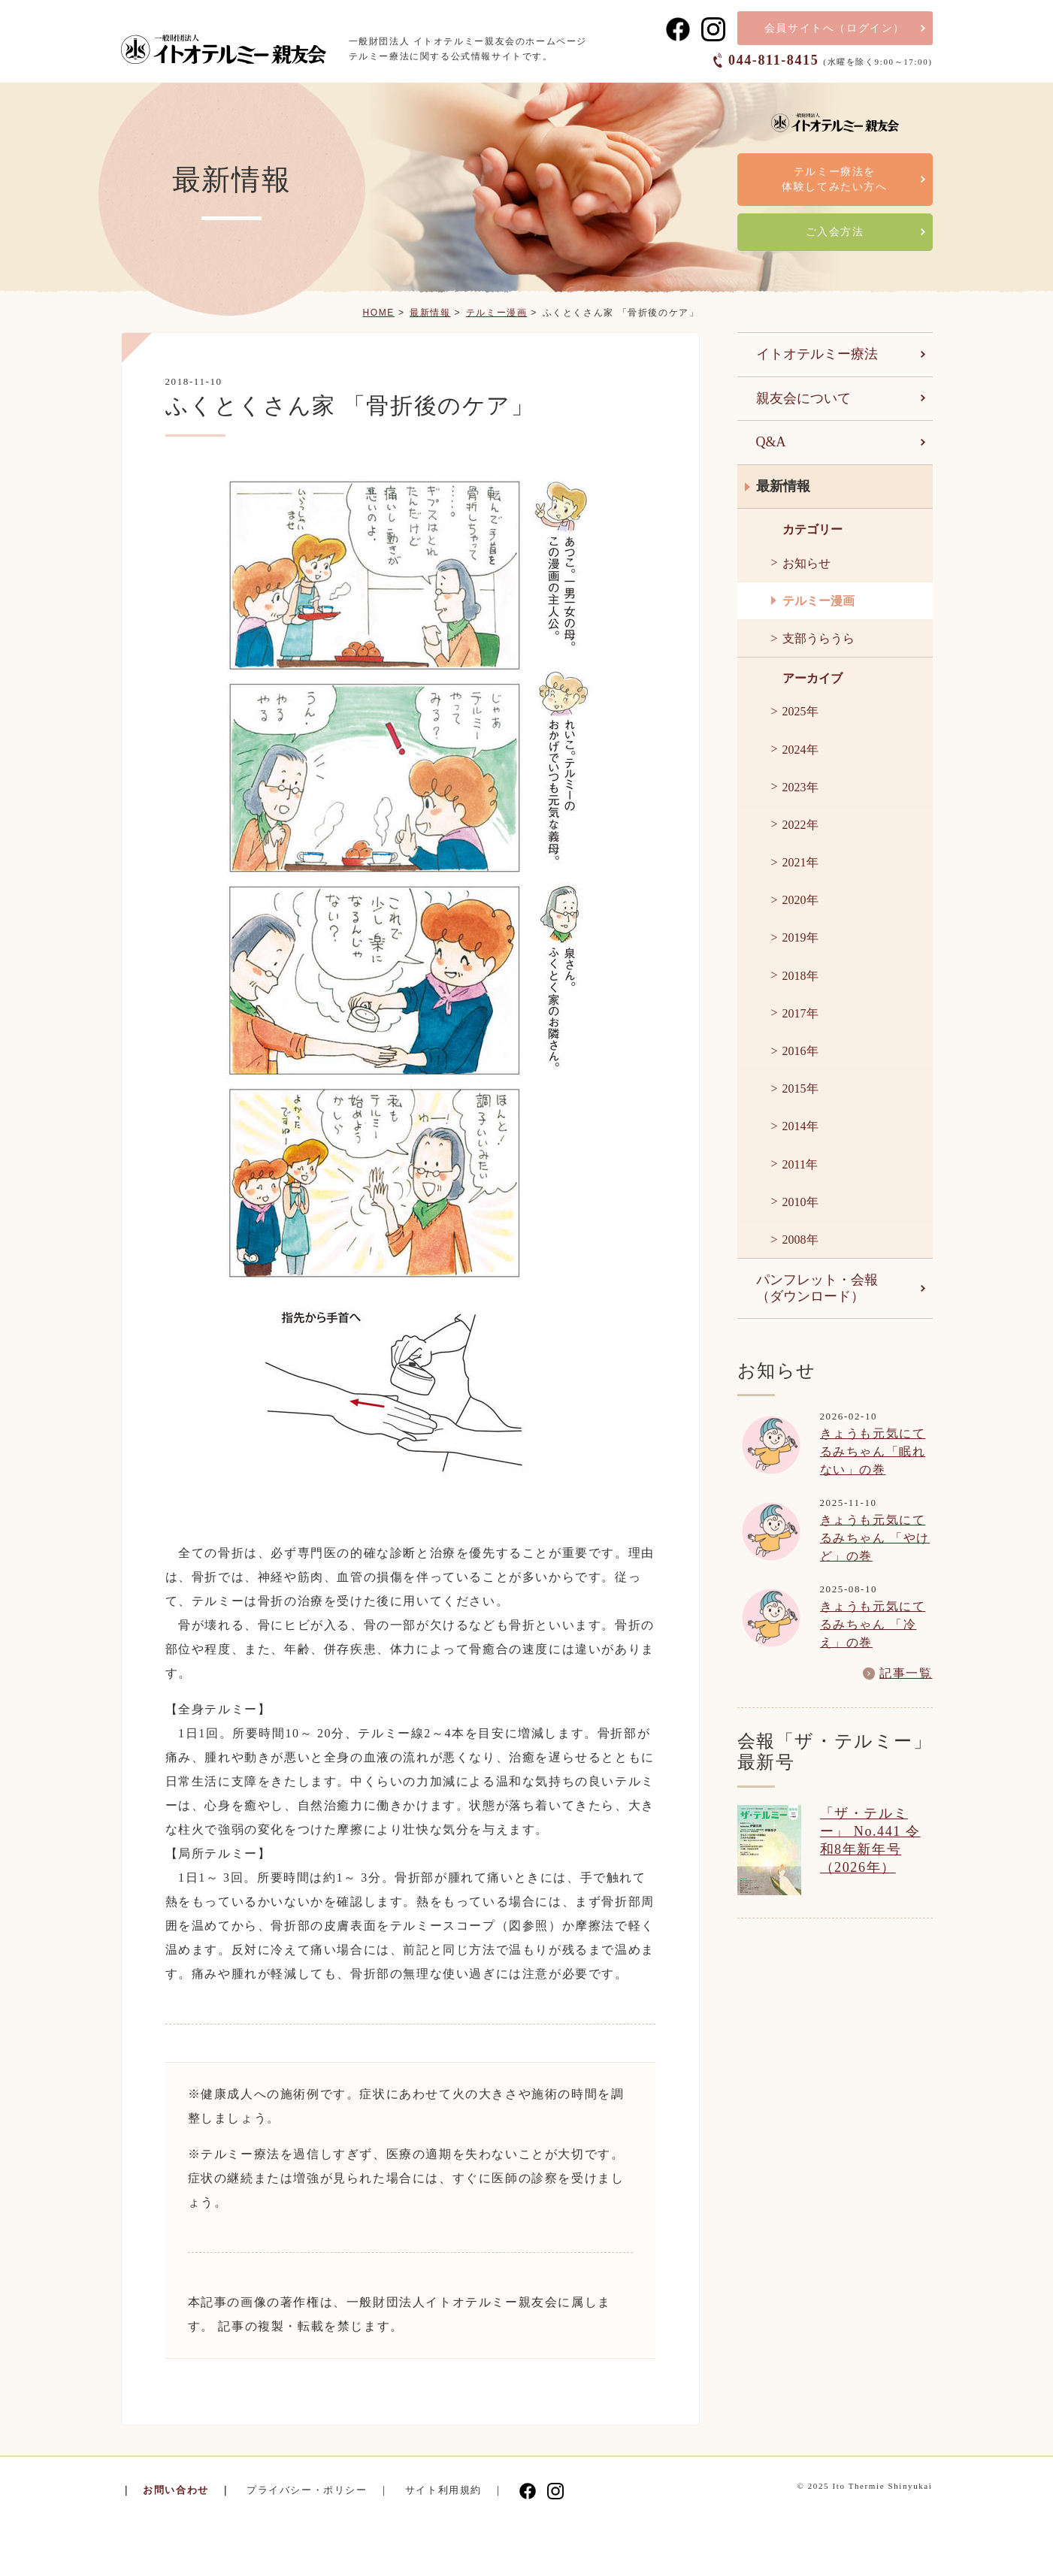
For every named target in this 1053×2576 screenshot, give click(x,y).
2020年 (800, 899)
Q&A (771, 441)
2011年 (800, 1164)
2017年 (800, 1013)
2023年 (800, 787)
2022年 (800, 824)
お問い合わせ (176, 2490)
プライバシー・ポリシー (307, 2490)
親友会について (803, 398)
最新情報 (430, 312)
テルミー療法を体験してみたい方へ (834, 179)
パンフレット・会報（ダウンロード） (817, 1288)
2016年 (800, 1051)
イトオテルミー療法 (817, 353)
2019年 (800, 937)
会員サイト (834, 28)
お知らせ (806, 563)
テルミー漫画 (497, 312)
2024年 (800, 749)
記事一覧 (905, 1673)
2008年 (800, 1239)
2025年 (800, 711)
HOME (378, 312)
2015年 (800, 1088)
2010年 (800, 1202)
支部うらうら (818, 638)
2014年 (800, 1126)
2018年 (800, 975)
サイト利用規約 (443, 2490)
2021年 (800, 862)
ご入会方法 (835, 231)
